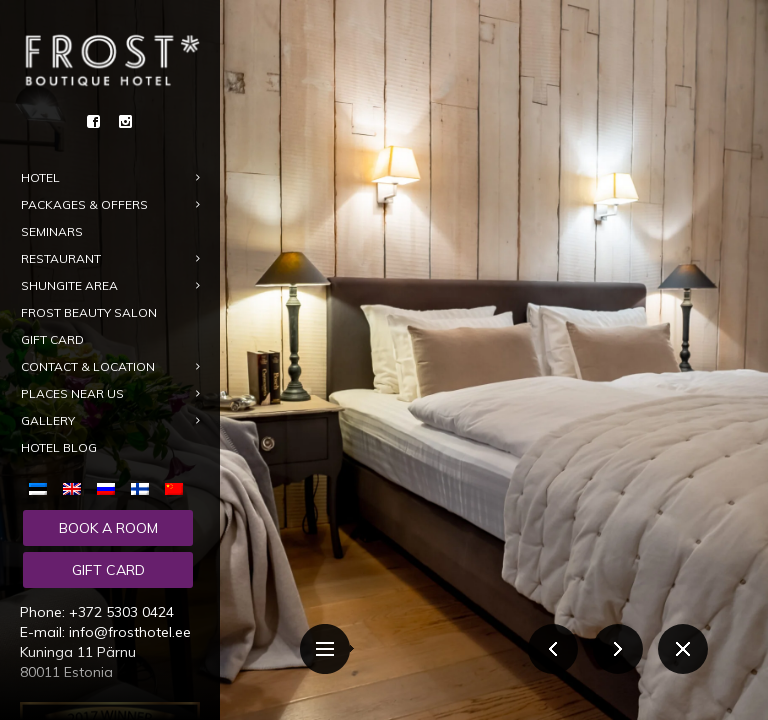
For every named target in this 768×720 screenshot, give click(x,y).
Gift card (108, 570)
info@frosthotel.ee (130, 632)
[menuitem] (42, 487)
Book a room (108, 528)
